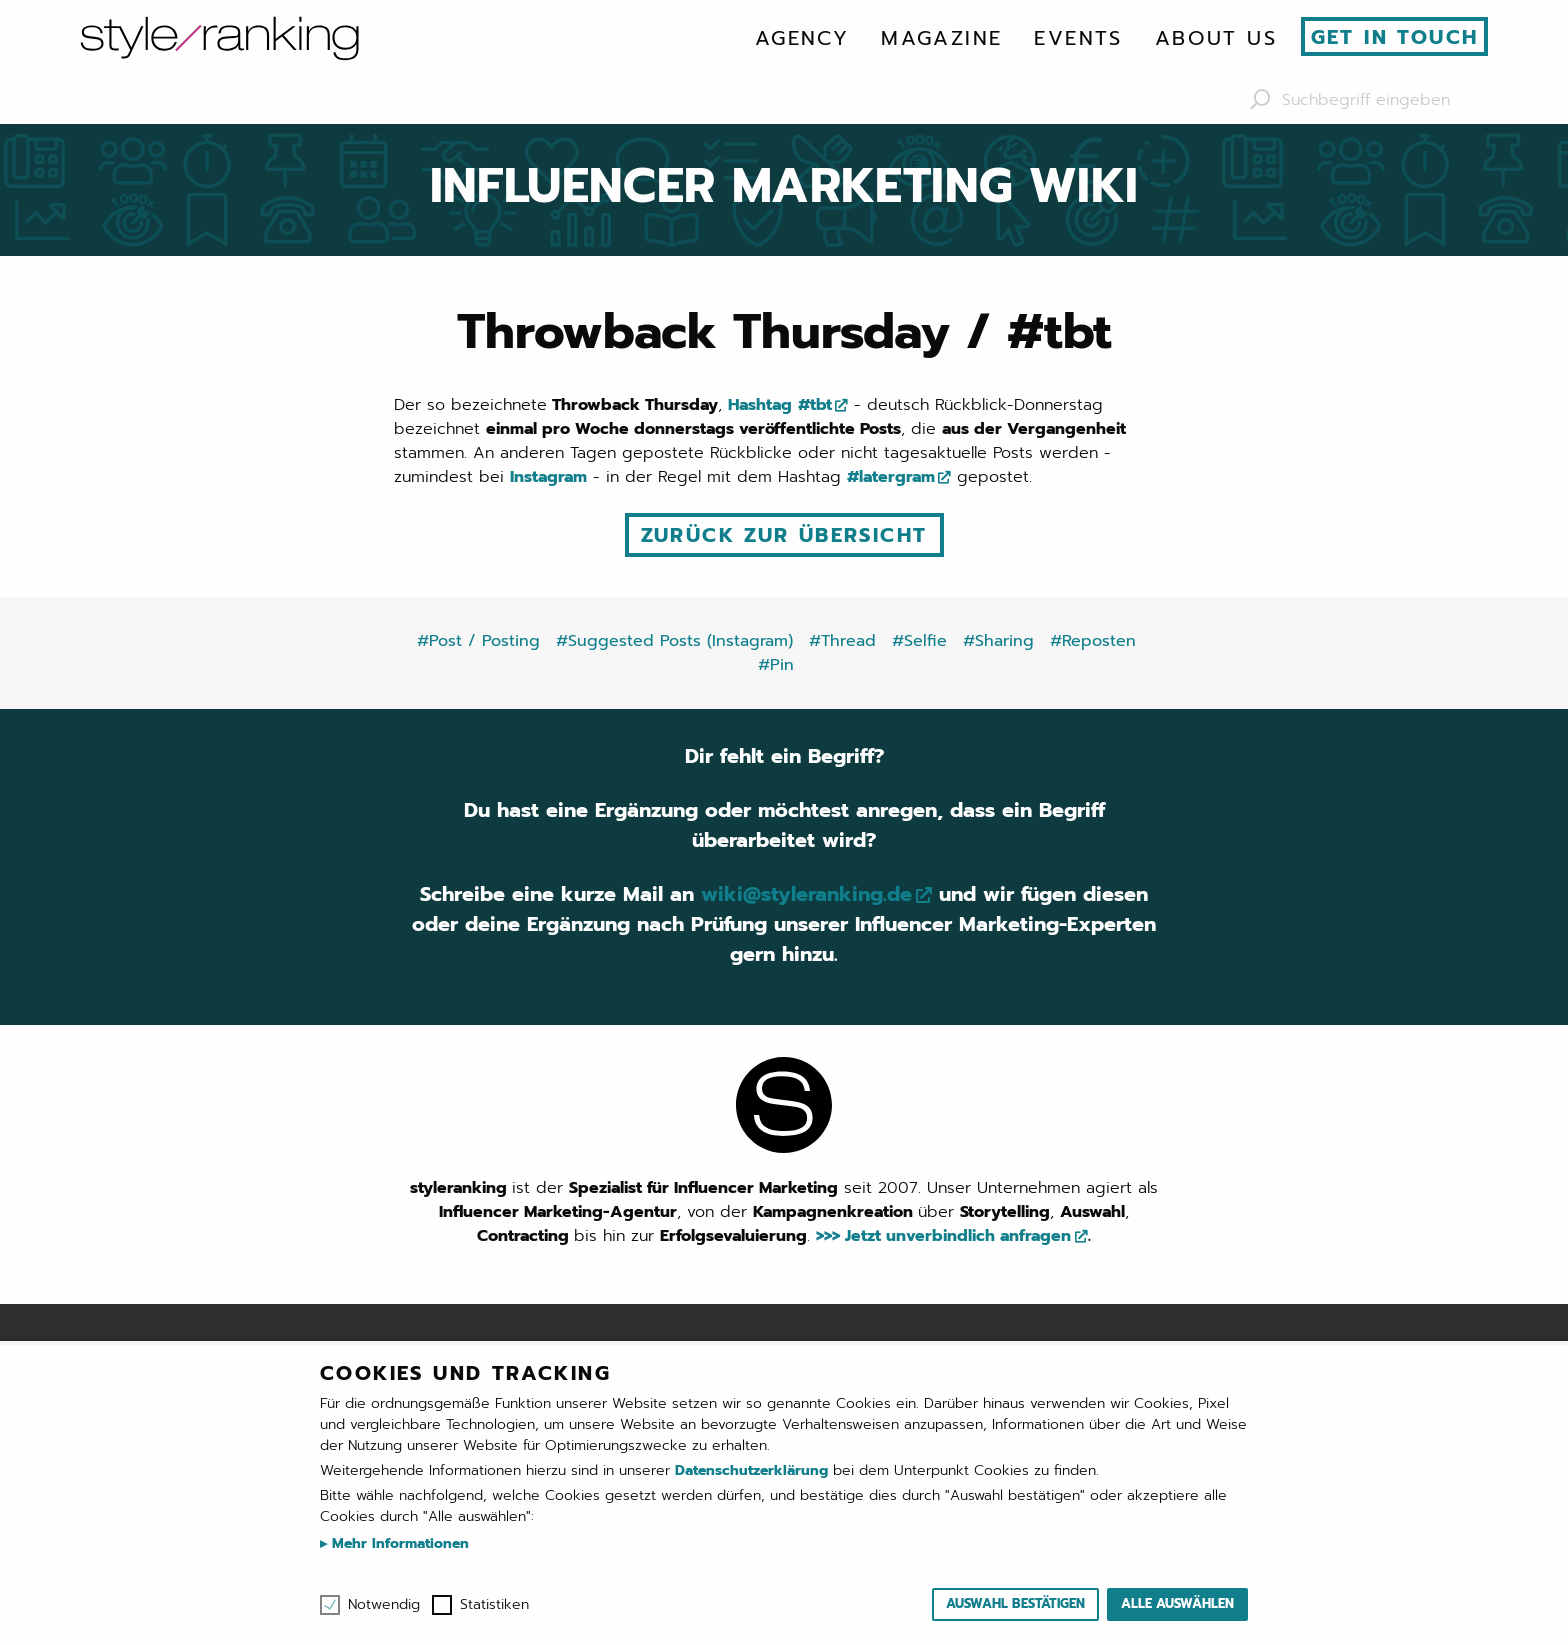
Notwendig (384, 1605)
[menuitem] (802, 38)
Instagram (548, 477)
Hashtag (760, 405)
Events (1078, 38)
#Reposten (1093, 641)
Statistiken (494, 1605)
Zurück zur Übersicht (784, 535)
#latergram (891, 477)
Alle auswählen (1177, 1603)
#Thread (842, 641)
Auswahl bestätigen (1015, 1603)
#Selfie (919, 641)
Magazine (941, 38)
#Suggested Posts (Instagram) (674, 641)
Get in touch (1395, 37)
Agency (802, 38)
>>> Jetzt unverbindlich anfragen (943, 1236)
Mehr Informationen (398, 1543)
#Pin (776, 665)
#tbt (815, 405)
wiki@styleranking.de (806, 894)
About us (1216, 38)
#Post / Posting (478, 641)
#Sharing (998, 641)
